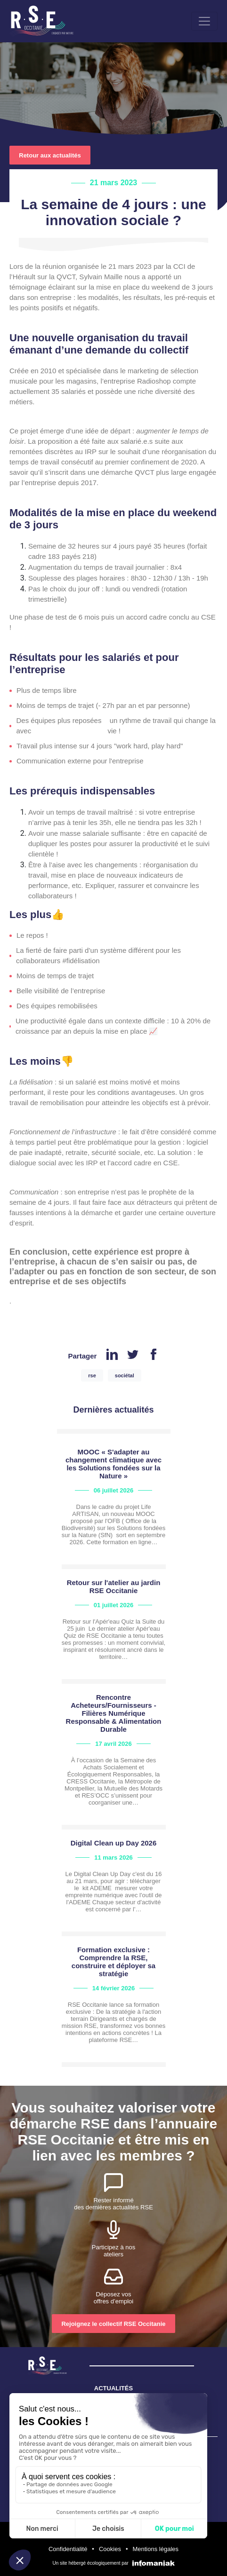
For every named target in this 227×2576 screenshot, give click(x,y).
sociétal (124, 1375)
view (114, 1506)
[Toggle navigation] (204, 21)
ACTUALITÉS (113, 2388)
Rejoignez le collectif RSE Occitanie (113, 2323)
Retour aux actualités (50, 155)
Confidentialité (68, 2548)
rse (92, 1375)
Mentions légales (155, 2548)
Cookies (110, 2548)
